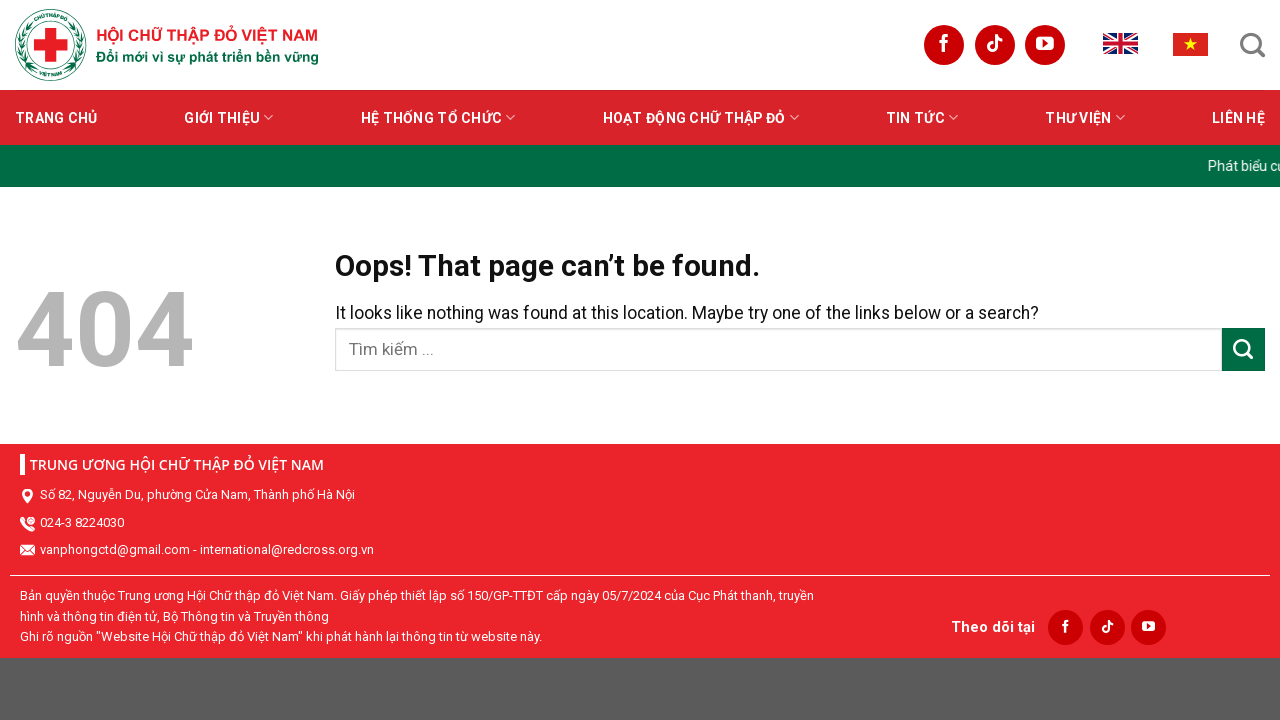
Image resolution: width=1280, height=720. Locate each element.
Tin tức (922, 117)
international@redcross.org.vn (287, 549)
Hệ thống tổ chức (438, 117)
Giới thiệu (228, 117)
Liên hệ (1238, 118)
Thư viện (1085, 117)
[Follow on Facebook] (944, 45)
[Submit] (1243, 349)
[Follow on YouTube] (1045, 45)
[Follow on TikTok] (995, 45)
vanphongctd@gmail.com (115, 549)
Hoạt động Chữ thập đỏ (701, 117)
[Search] (1252, 45)
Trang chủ (56, 118)
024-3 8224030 (82, 522)
